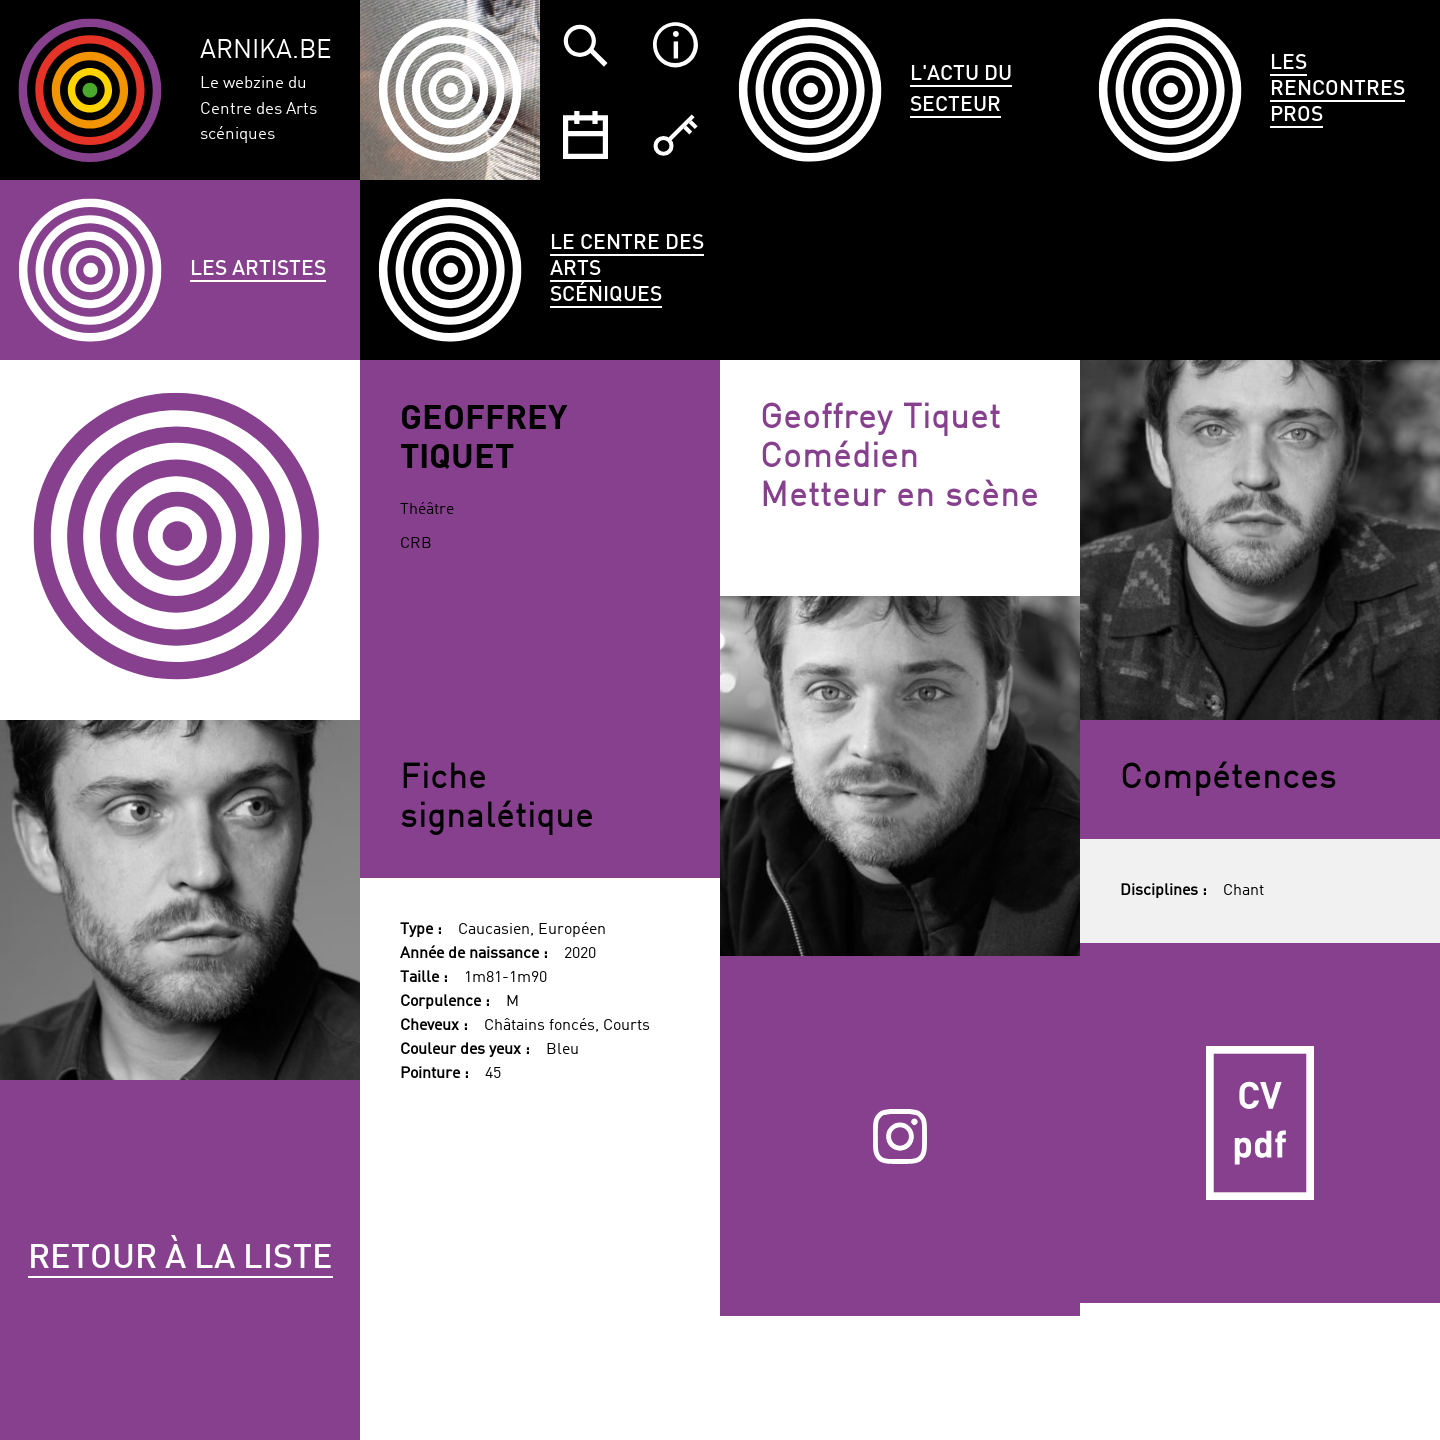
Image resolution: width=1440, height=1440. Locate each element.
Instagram (900, 1136)
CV (1260, 1123)
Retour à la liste (180, 1259)
